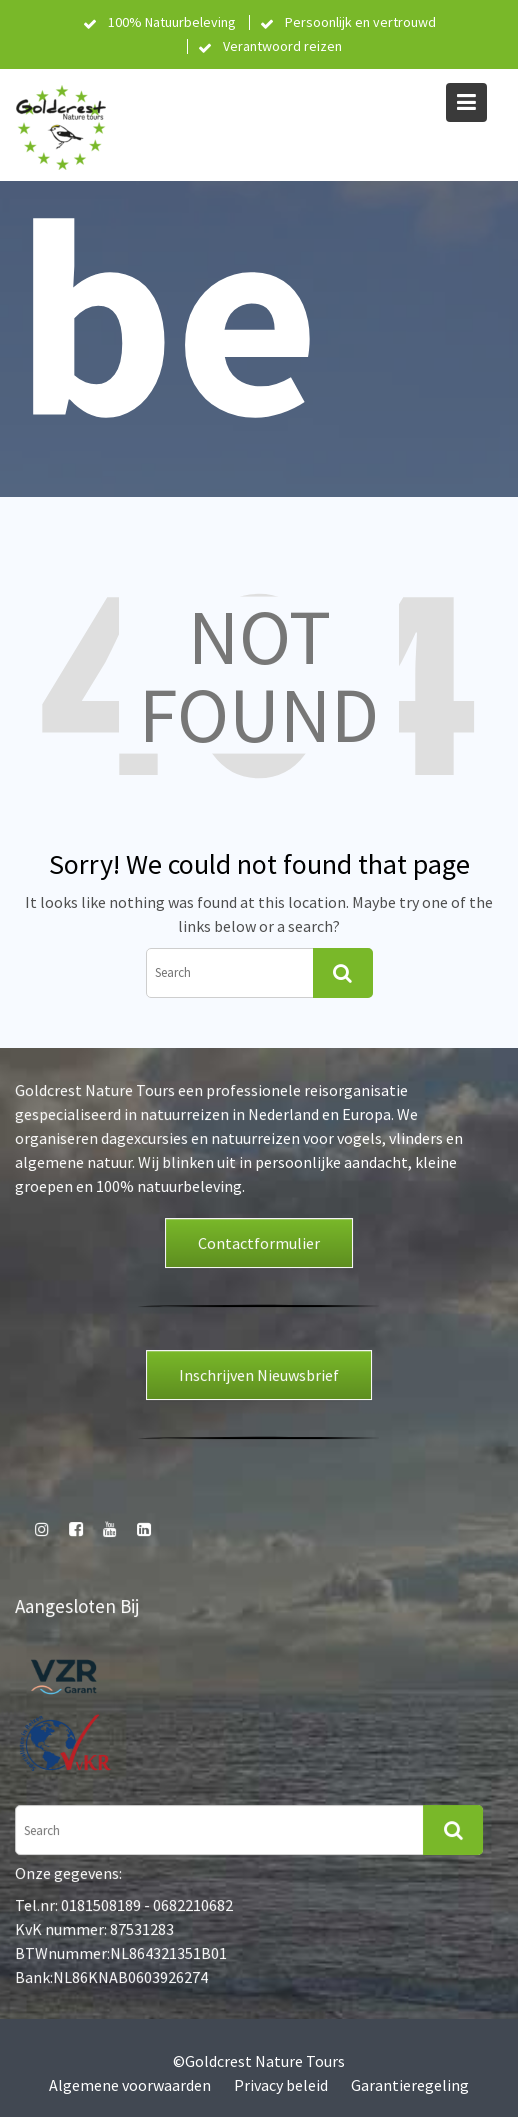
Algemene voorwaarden (130, 2085)
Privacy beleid (281, 2085)
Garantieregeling (410, 2085)
